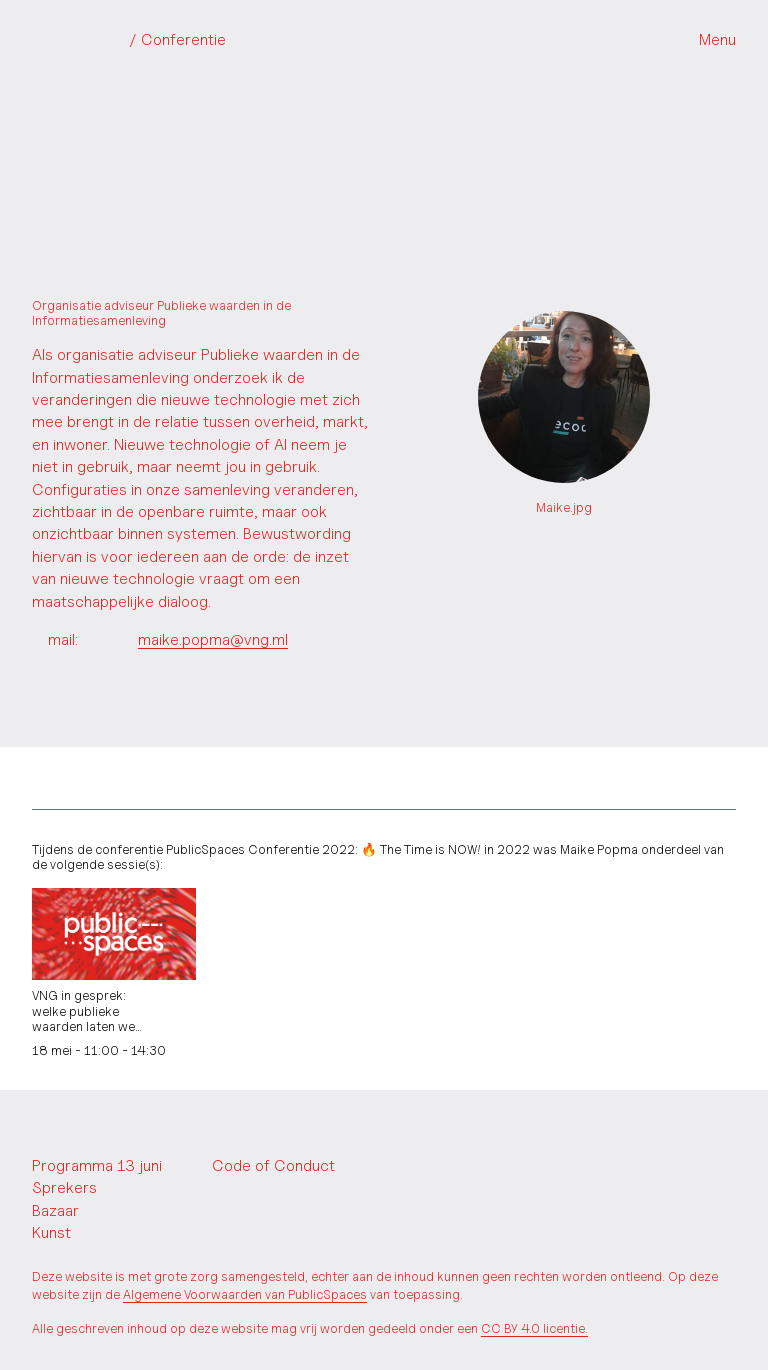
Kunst (51, 1232)
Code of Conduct (273, 1165)
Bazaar (55, 1210)
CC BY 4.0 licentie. (534, 1328)
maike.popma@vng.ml (213, 639)
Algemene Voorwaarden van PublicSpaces (245, 1294)
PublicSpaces (129, 40)
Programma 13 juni (97, 1165)
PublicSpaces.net (90, 1130)
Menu (717, 39)
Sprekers (64, 1187)
